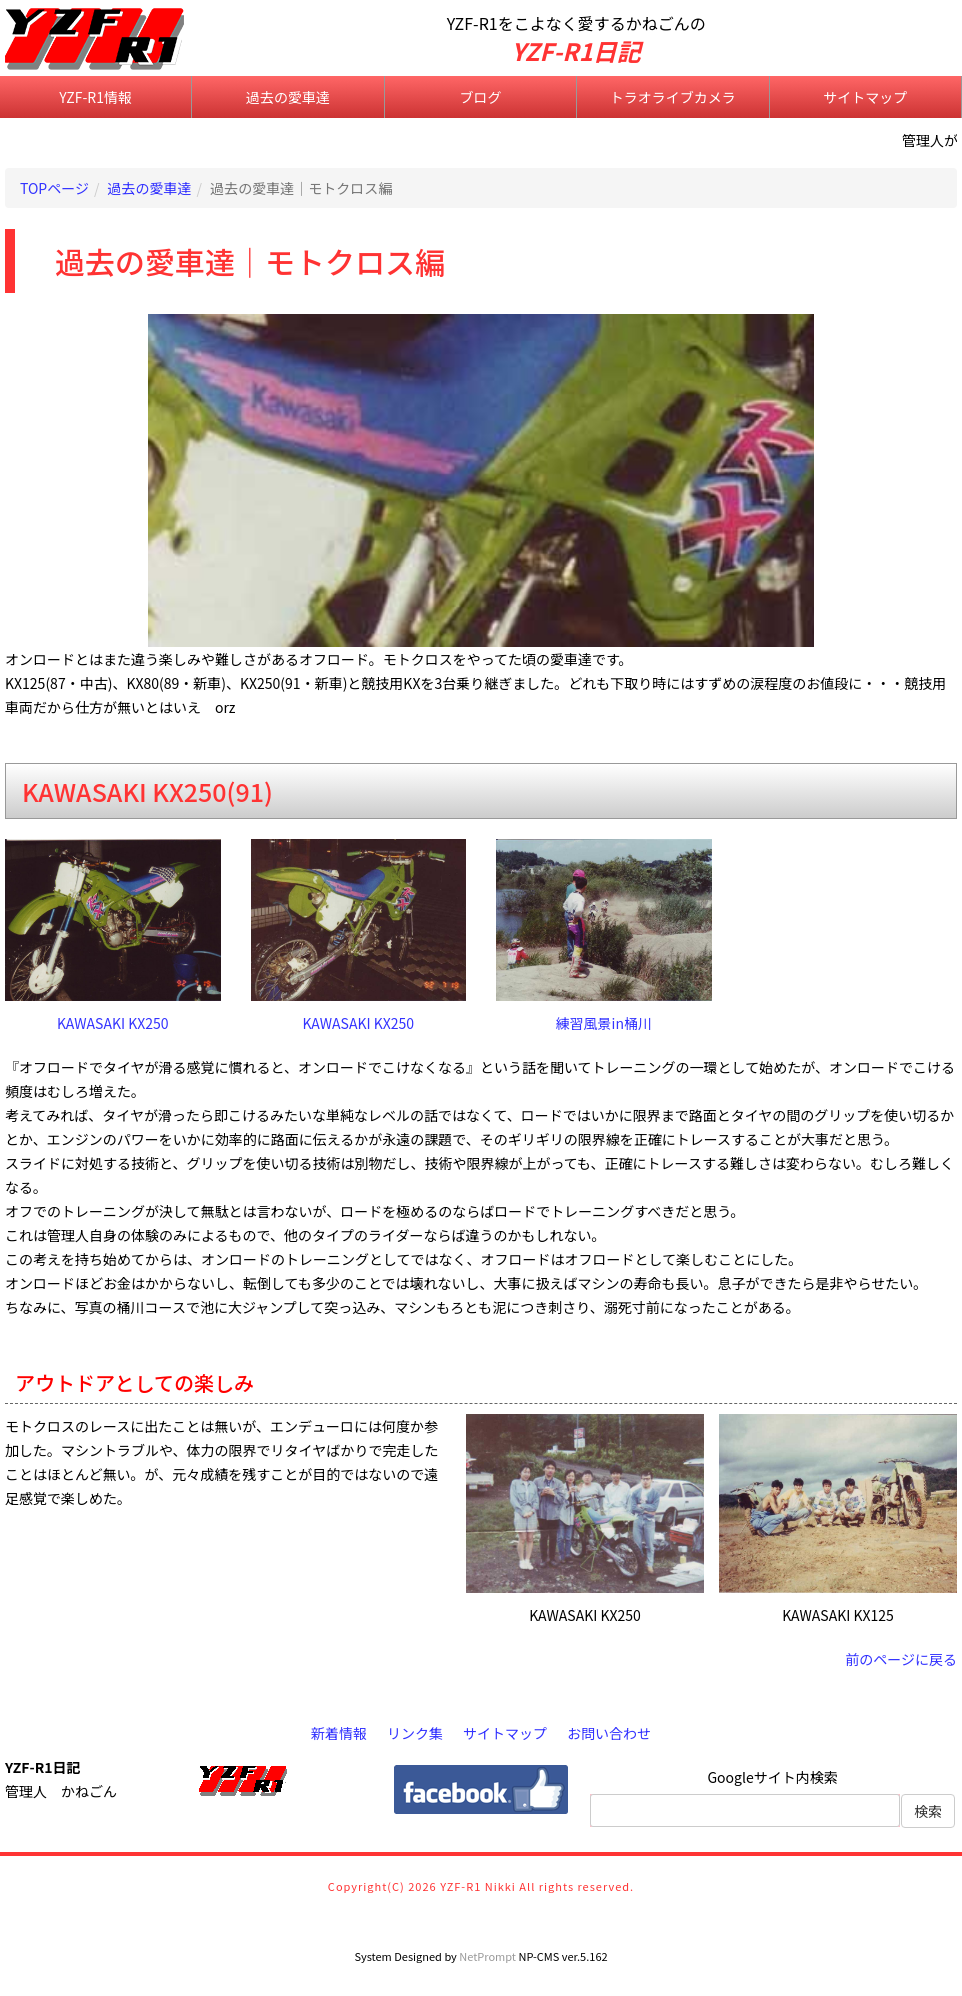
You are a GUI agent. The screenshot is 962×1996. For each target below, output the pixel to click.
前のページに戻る (901, 1659)
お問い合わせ (609, 1733)
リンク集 (415, 1733)
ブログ (480, 97)
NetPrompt (487, 1956)
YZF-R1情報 (95, 97)
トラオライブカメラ (673, 97)
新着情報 (339, 1733)
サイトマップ (865, 97)
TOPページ (54, 188)
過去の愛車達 (288, 97)
